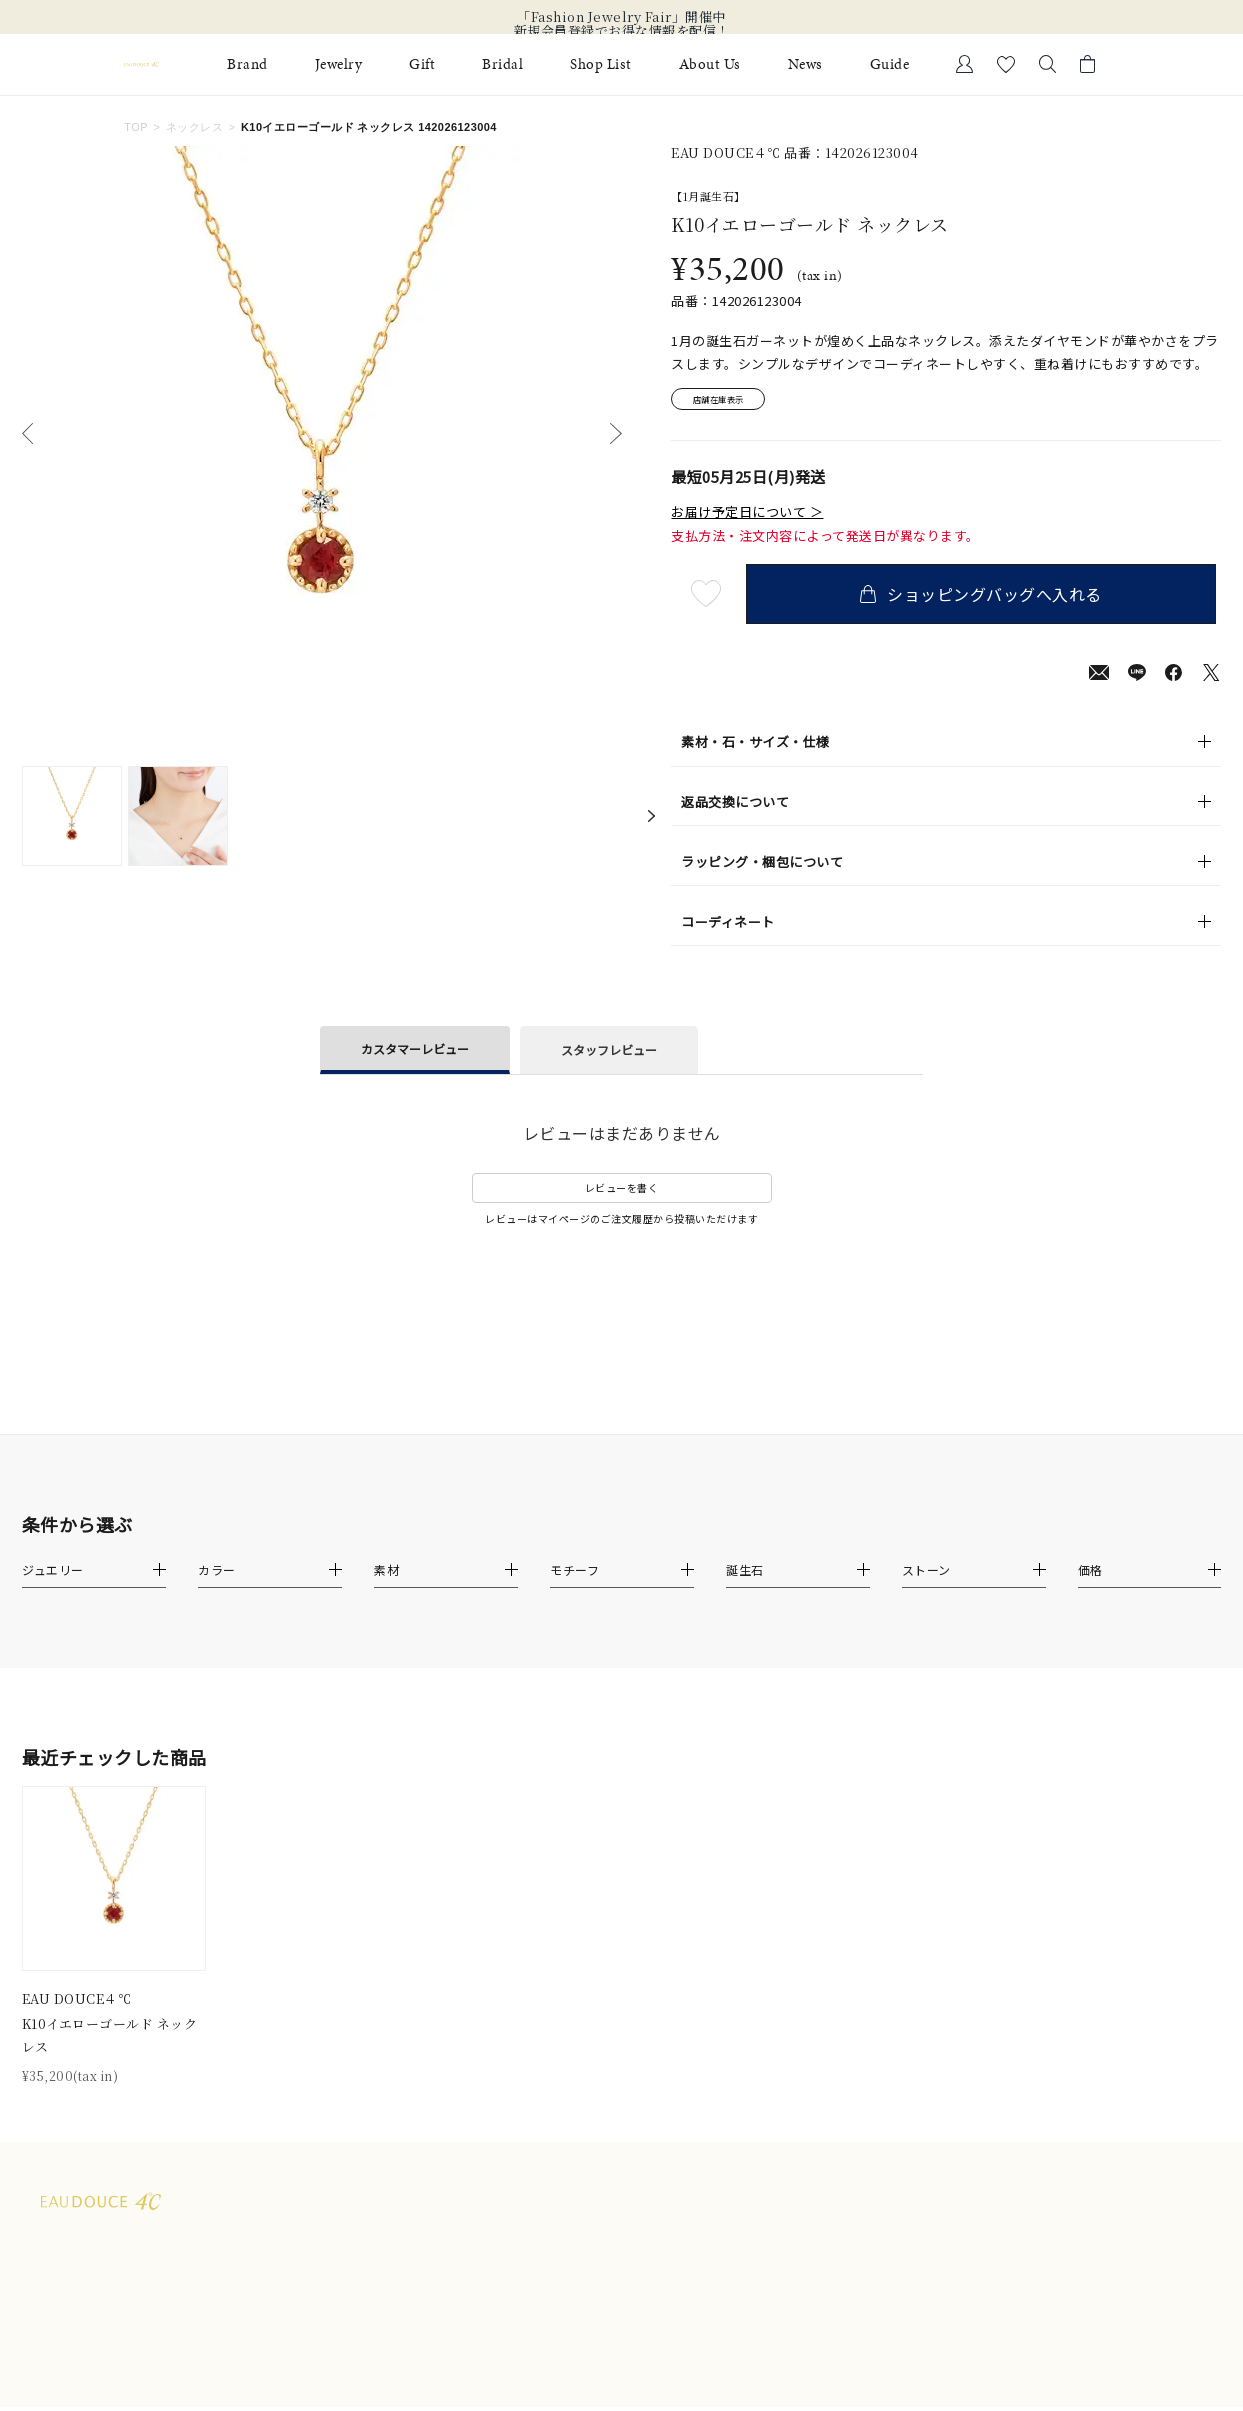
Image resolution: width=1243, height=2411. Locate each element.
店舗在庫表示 (727, 401)
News (805, 64)
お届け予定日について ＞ (747, 516)
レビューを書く (622, 1192)
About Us (710, 64)
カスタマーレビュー (415, 1052)
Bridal (502, 64)
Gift (422, 64)
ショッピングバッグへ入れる (986, 598)
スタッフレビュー (609, 1054)
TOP (136, 127)
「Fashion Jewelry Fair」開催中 (621, 17)
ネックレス (194, 127)
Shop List (601, 64)
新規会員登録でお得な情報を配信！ (622, 31)
